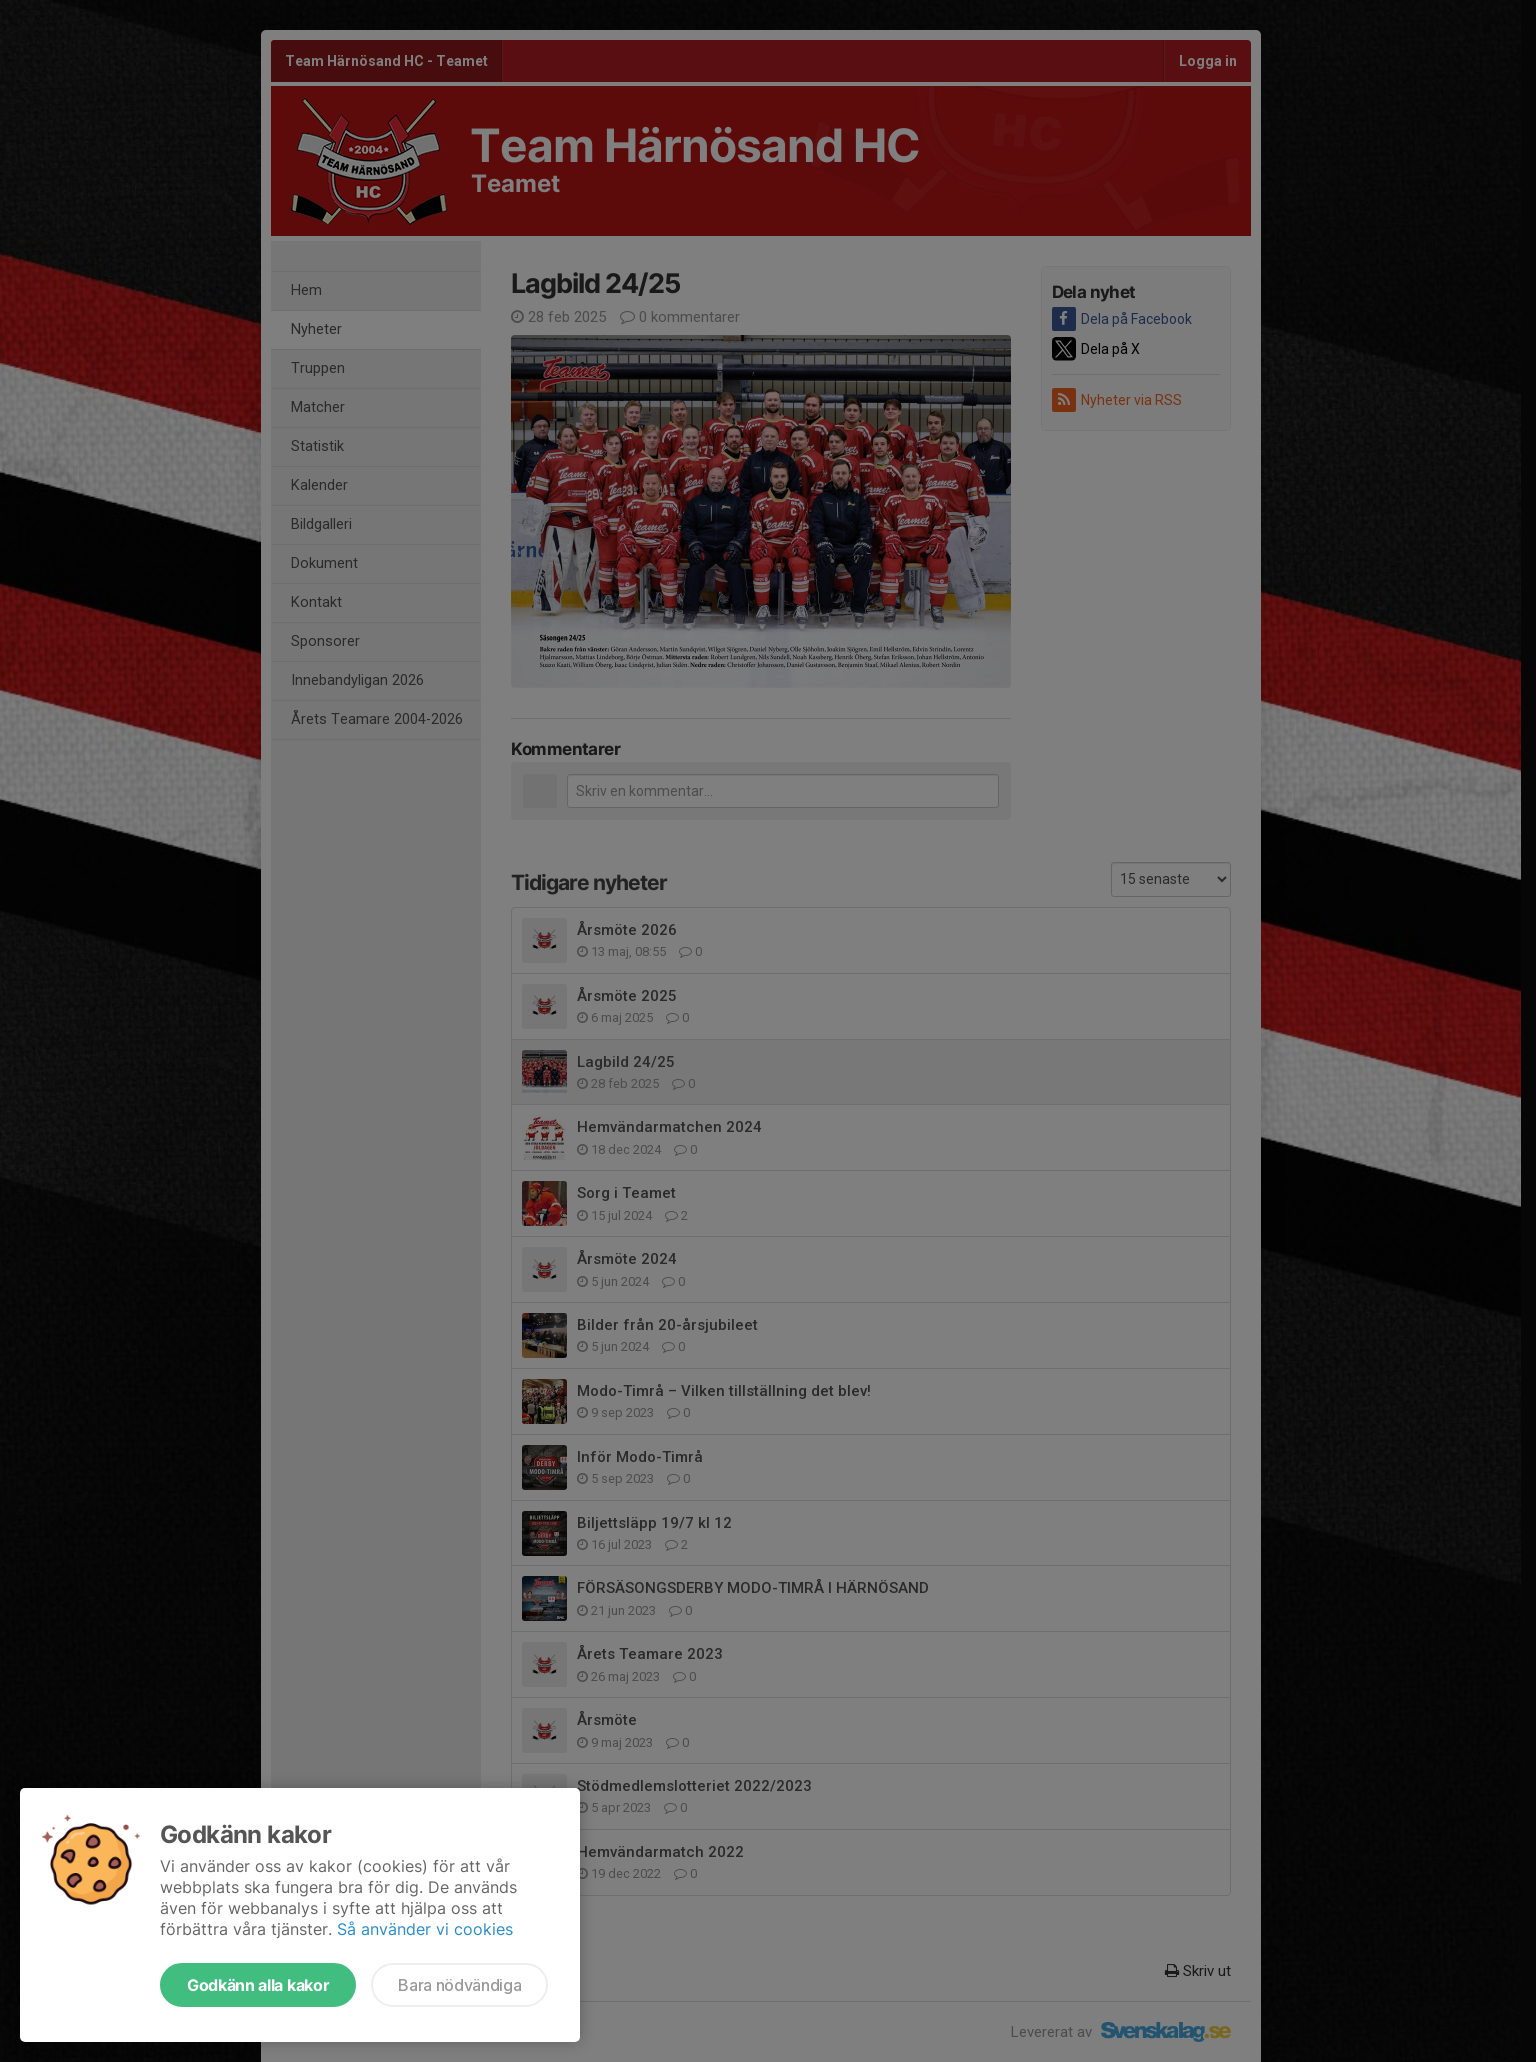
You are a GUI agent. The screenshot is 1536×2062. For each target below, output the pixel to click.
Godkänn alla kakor (258, 1985)
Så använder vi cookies (425, 1929)
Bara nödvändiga (459, 1985)
